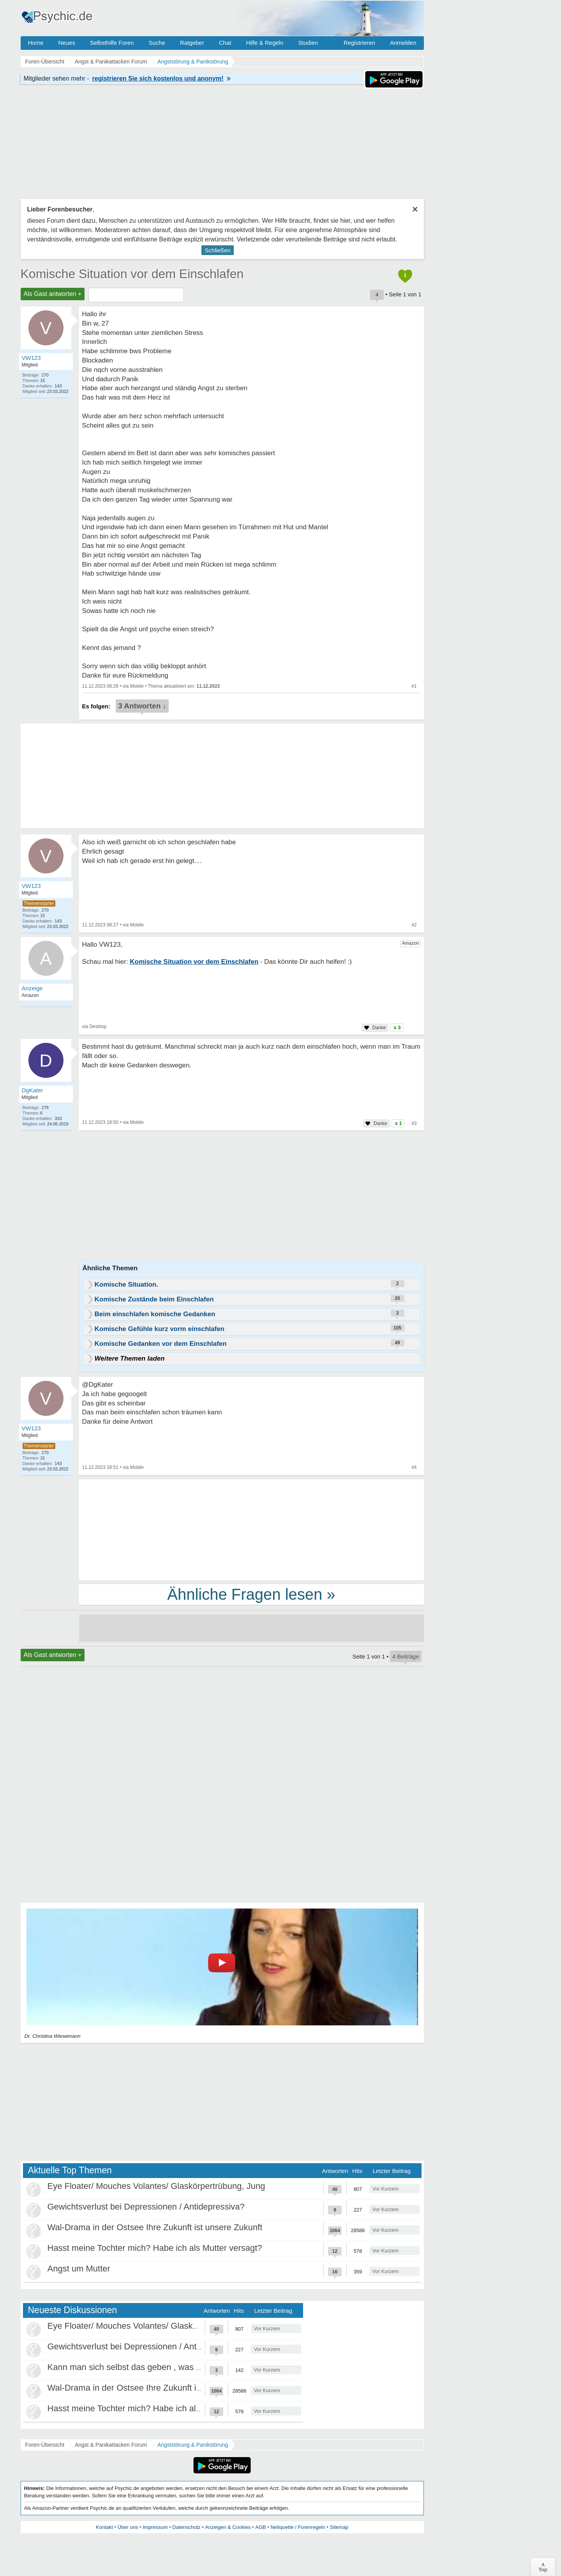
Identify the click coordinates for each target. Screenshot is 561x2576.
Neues (66, 42)
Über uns (128, 2527)
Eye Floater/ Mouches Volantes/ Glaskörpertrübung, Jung (156, 2186)
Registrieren (359, 42)
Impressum (155, 2527)
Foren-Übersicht (44, 2445)
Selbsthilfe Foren (112, 42)
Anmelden (403, 42)
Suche (156, 42)
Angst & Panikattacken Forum (111, 2445)
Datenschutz (186, 2527)
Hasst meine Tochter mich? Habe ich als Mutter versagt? (155, 2248)
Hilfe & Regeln (264, 42)
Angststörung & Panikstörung (192, 2445)
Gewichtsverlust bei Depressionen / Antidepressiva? (146, 2207)
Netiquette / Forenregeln (297, 2527)
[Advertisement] (251, 1529)
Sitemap (339, 2527)
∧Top (542, 2567)
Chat (225, 42)
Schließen (218, 250)
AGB (260, 2527)
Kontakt (104, 2527)
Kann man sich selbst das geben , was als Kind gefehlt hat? (161, 2367)
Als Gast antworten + (53, 294)
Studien (308, 42)
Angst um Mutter (79, 2268)
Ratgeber (192, 42)
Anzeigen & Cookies (228, 2527)
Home (36, 42)
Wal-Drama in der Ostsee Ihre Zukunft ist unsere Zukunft (155, 2227)
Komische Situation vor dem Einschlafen (132, 274)
